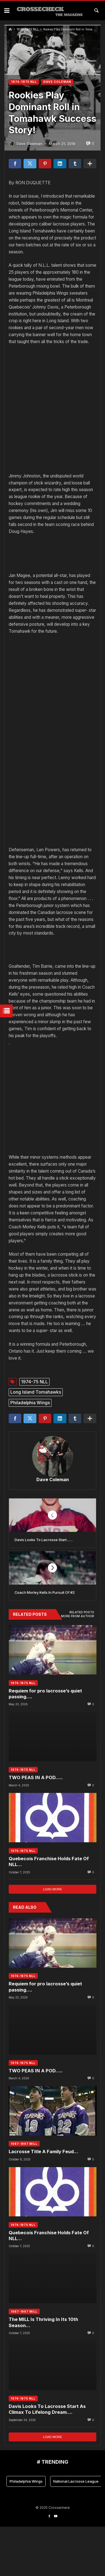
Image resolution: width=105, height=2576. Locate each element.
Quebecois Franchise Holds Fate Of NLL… (49, 1910)
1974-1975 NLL (28, 29)
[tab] (81, 1662)
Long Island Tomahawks (35, 1441)
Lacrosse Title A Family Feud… (43, 2201)
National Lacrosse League (76, 2530)
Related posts (81, 1661)
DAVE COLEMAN (57, 82)
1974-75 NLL (34, 1430)
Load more (52, 1938)
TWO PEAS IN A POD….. (36, 1827)
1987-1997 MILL (24, 2193)
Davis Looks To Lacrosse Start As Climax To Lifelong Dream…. (47, 2458)
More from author (77, 1665)
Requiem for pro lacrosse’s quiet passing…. (45, 1742)
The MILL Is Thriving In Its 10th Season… (43, 2371)
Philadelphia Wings (30, 1452)
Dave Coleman (52, 1528)
